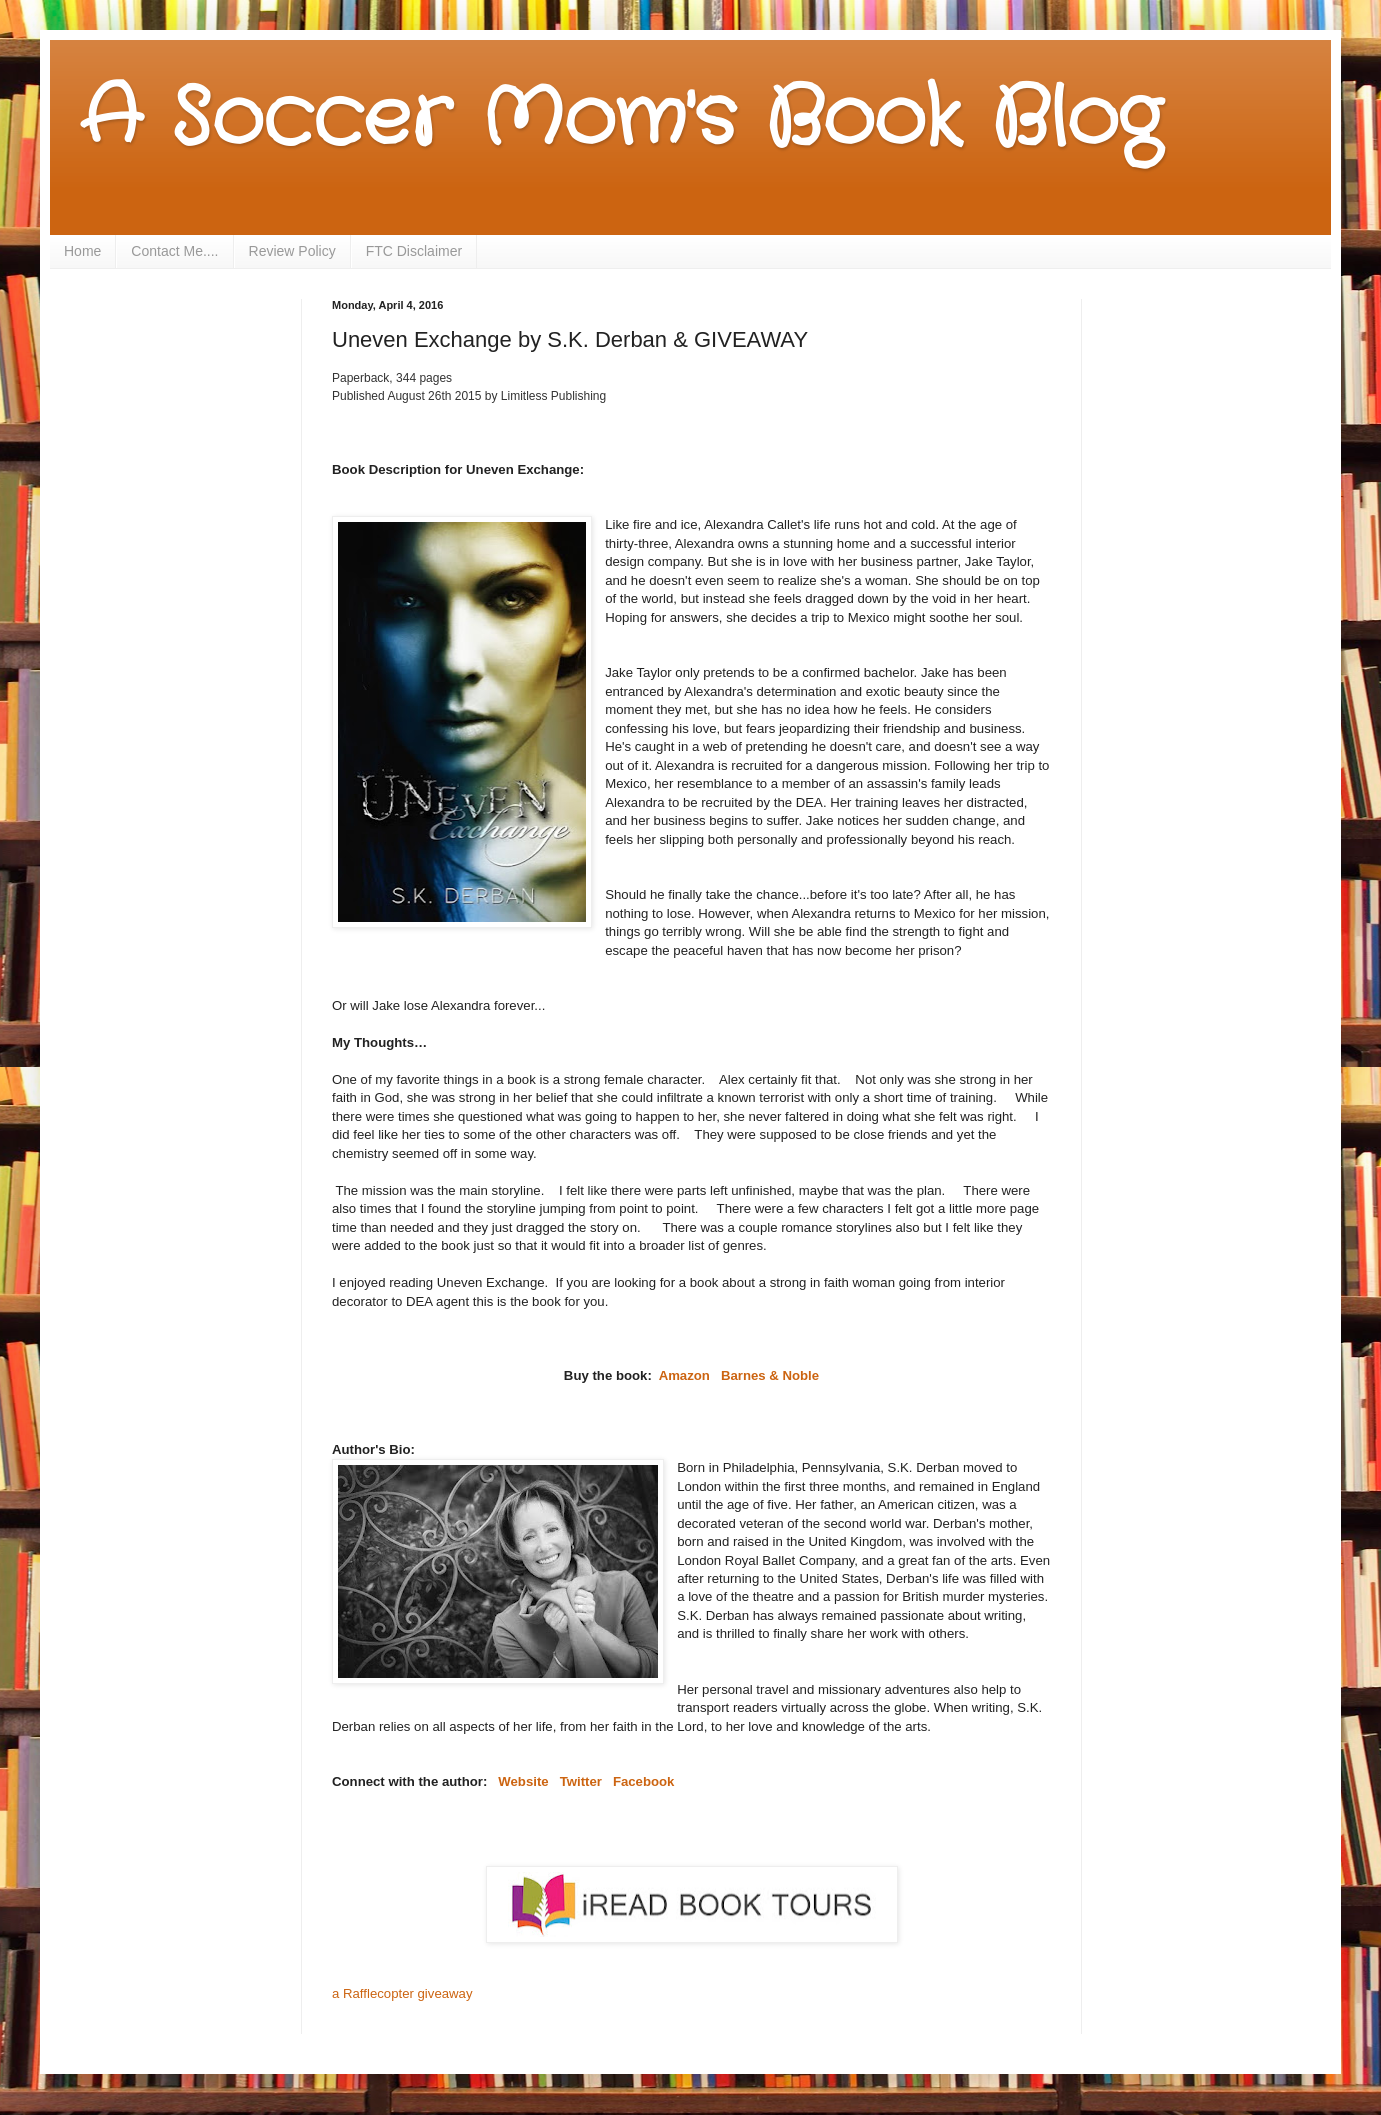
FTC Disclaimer (414, 251)
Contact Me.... (174, 251)
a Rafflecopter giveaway (402, 1993)
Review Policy (292, 251)
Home (82, 251)
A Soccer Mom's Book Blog (620, 120)
